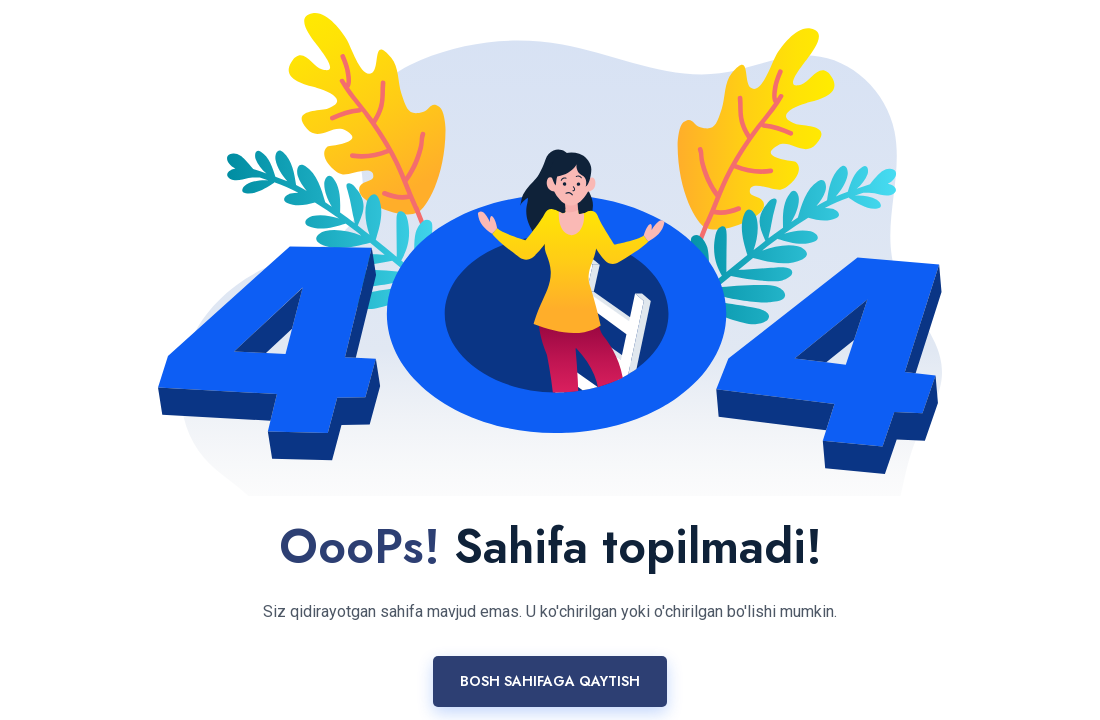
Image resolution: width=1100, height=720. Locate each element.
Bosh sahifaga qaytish (550, 681)
